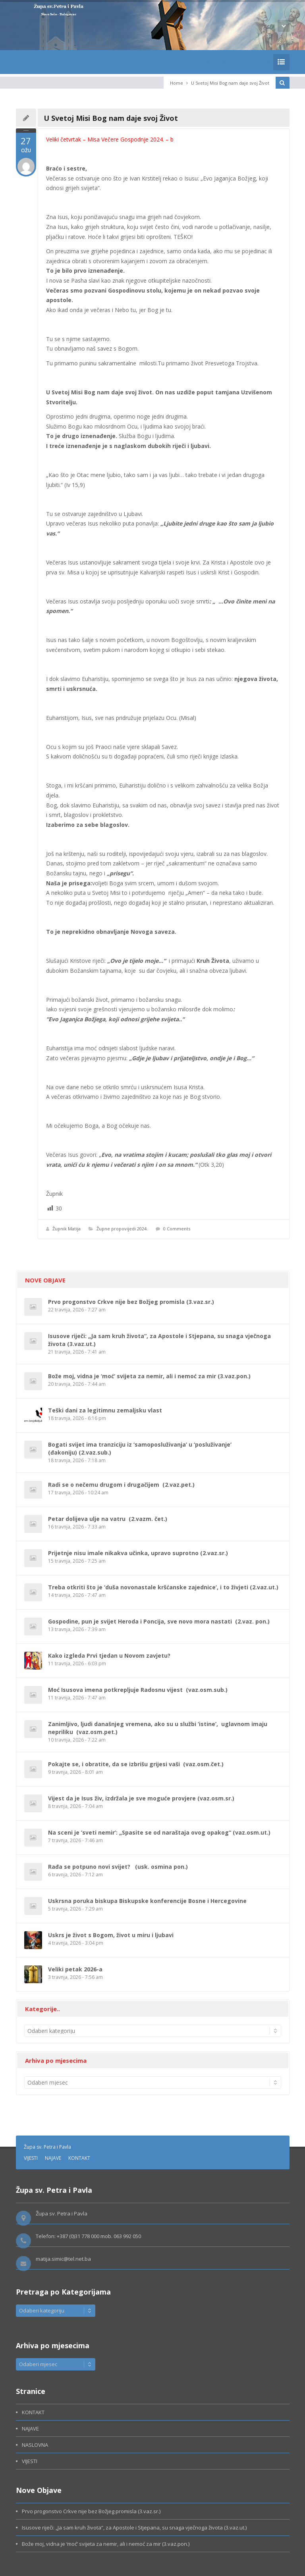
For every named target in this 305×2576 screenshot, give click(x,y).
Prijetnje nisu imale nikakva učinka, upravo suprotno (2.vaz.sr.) (138, 1553)
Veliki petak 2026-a (75, 1969)
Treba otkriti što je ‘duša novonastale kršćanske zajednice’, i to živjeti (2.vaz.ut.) (163, 1587)
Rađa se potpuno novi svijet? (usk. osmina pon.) (118, 1866)
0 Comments (176, 1229)
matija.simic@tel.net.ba (63, 2258)
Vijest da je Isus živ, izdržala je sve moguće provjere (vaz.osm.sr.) (141, 1798)
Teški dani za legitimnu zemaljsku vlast (105, 1410)
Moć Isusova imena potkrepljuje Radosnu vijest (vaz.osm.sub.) (138, 1689)
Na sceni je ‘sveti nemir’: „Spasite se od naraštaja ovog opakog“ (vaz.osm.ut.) (159, 1832)
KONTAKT (79, 2158)
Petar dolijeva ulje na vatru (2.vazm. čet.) (107, 1519)
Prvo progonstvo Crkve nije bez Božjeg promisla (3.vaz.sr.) (131, 1301)
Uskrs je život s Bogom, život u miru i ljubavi (111, 1935)
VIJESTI (31, 2158)
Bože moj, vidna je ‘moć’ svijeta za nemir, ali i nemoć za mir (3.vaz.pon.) (149, 1376)
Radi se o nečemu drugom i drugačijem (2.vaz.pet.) (121, 1484)
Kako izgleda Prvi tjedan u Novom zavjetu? (109, 1655)
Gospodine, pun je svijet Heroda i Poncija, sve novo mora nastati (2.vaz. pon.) (159, 1621)
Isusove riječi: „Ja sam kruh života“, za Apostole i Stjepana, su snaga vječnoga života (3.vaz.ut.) (134, 2527)
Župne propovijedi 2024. (122, 1229)
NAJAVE (53, 2158)
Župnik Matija (66, 1229)
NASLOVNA (35, 2444)
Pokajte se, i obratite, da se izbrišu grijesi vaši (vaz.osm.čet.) (136, 1764)
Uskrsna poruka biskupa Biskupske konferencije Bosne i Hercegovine (147, 1901)
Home (176, 83)
